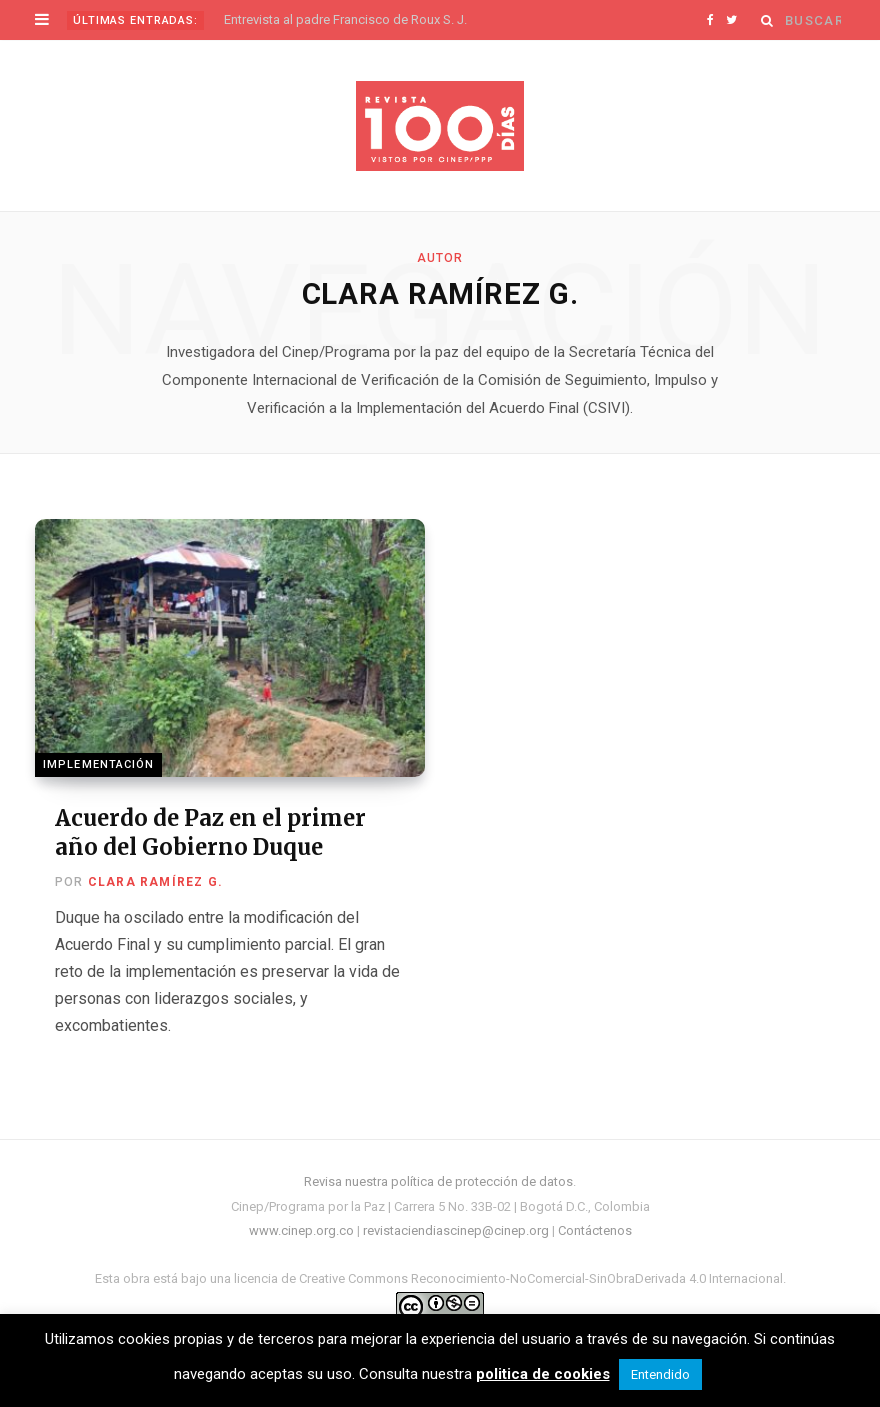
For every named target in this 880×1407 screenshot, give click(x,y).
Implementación (98, 764)
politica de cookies (543, 1374)
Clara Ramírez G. (155, 882)
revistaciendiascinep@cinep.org (456, 1230)
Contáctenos (595, 1230)
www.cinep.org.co (301, 1230)
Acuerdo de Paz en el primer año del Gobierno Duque (210, 832)
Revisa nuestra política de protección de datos (438, 1181)
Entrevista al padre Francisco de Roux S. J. (345, 19)
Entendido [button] (660, 1374)
